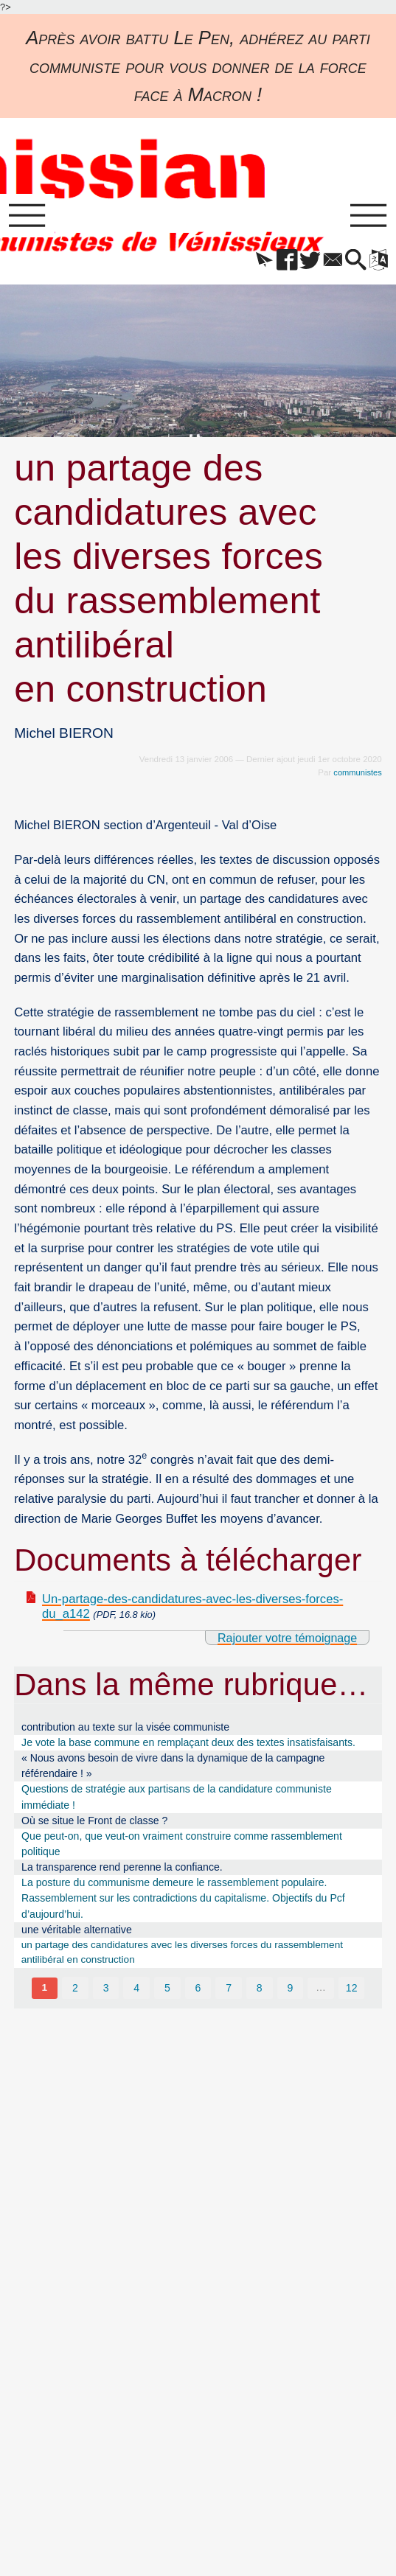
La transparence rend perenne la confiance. (122, 1869)
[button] (252, 263)
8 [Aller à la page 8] (260, 1991)
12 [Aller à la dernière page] (352, 1991)
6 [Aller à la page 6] (198, 1991)
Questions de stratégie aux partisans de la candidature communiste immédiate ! (176, 1798)
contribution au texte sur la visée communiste (125, 1729)
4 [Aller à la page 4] (136, 1991)
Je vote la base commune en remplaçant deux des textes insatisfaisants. (188, 1745)
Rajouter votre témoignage (284, 1640)
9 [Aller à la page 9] (290, 1991)
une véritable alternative (76, 1932)
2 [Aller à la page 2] (74, 1991)
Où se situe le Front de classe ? (94, 1823)
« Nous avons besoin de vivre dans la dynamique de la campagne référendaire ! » (172, 1767)
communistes (357, 773)
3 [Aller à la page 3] (105, 1991)
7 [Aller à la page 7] (229, 1991)
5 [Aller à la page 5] (167, 1991)
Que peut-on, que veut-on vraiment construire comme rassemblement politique (181, 1846)
